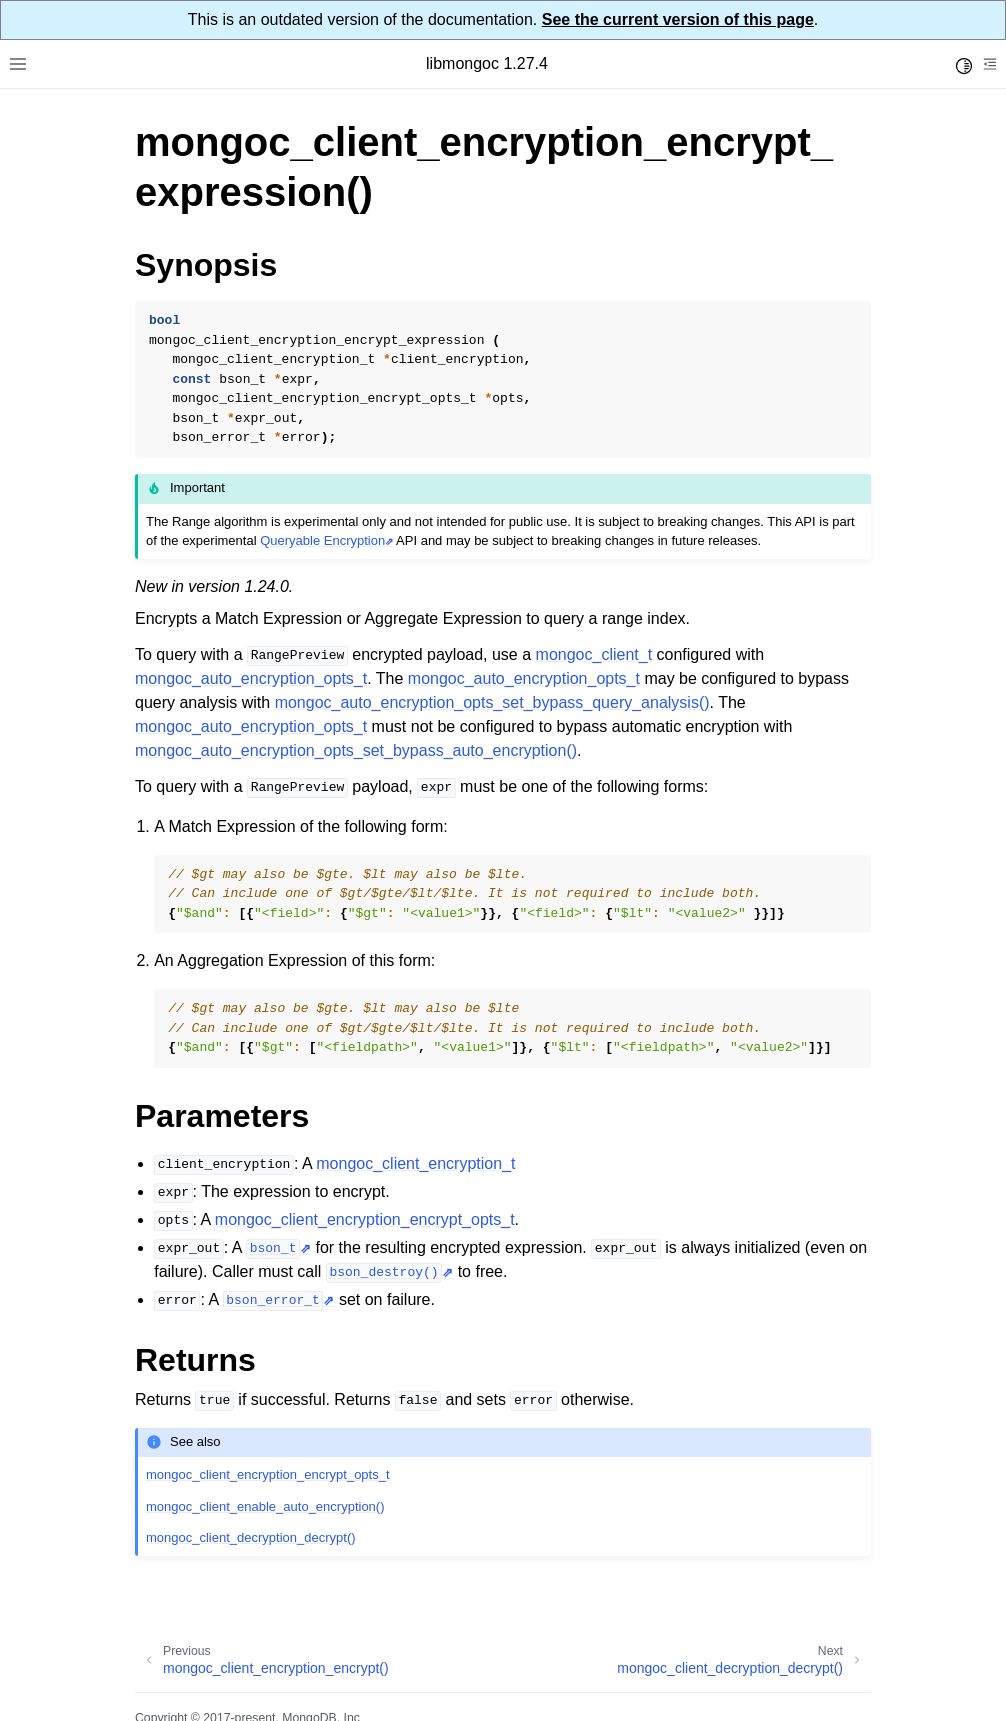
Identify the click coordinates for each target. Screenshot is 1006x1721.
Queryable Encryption (322, 540)
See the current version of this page (678, 19)
